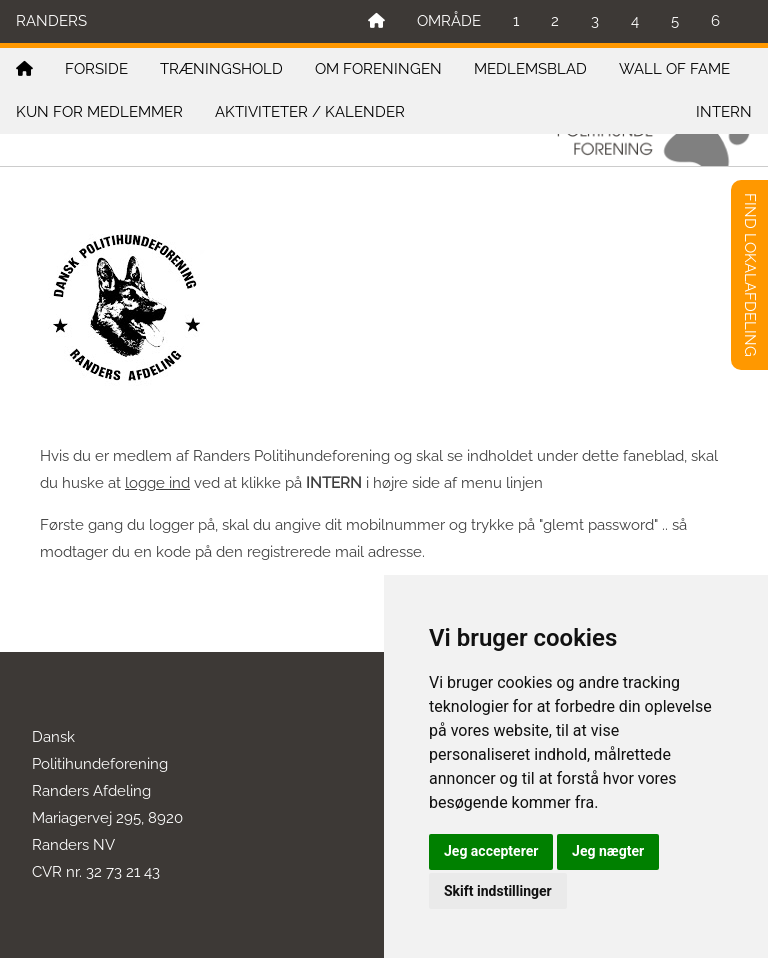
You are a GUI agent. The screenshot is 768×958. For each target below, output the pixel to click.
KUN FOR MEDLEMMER (99, 112)
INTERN (724, 112)
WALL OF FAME (674, 69)
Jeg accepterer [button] (491, 851)
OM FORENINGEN (378, 69)
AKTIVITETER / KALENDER (310, 112)
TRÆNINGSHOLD (221, 69)
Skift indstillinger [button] (498, 891)
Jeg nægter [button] (608, 851)
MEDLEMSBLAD (530, 69)
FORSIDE (96, 69)
